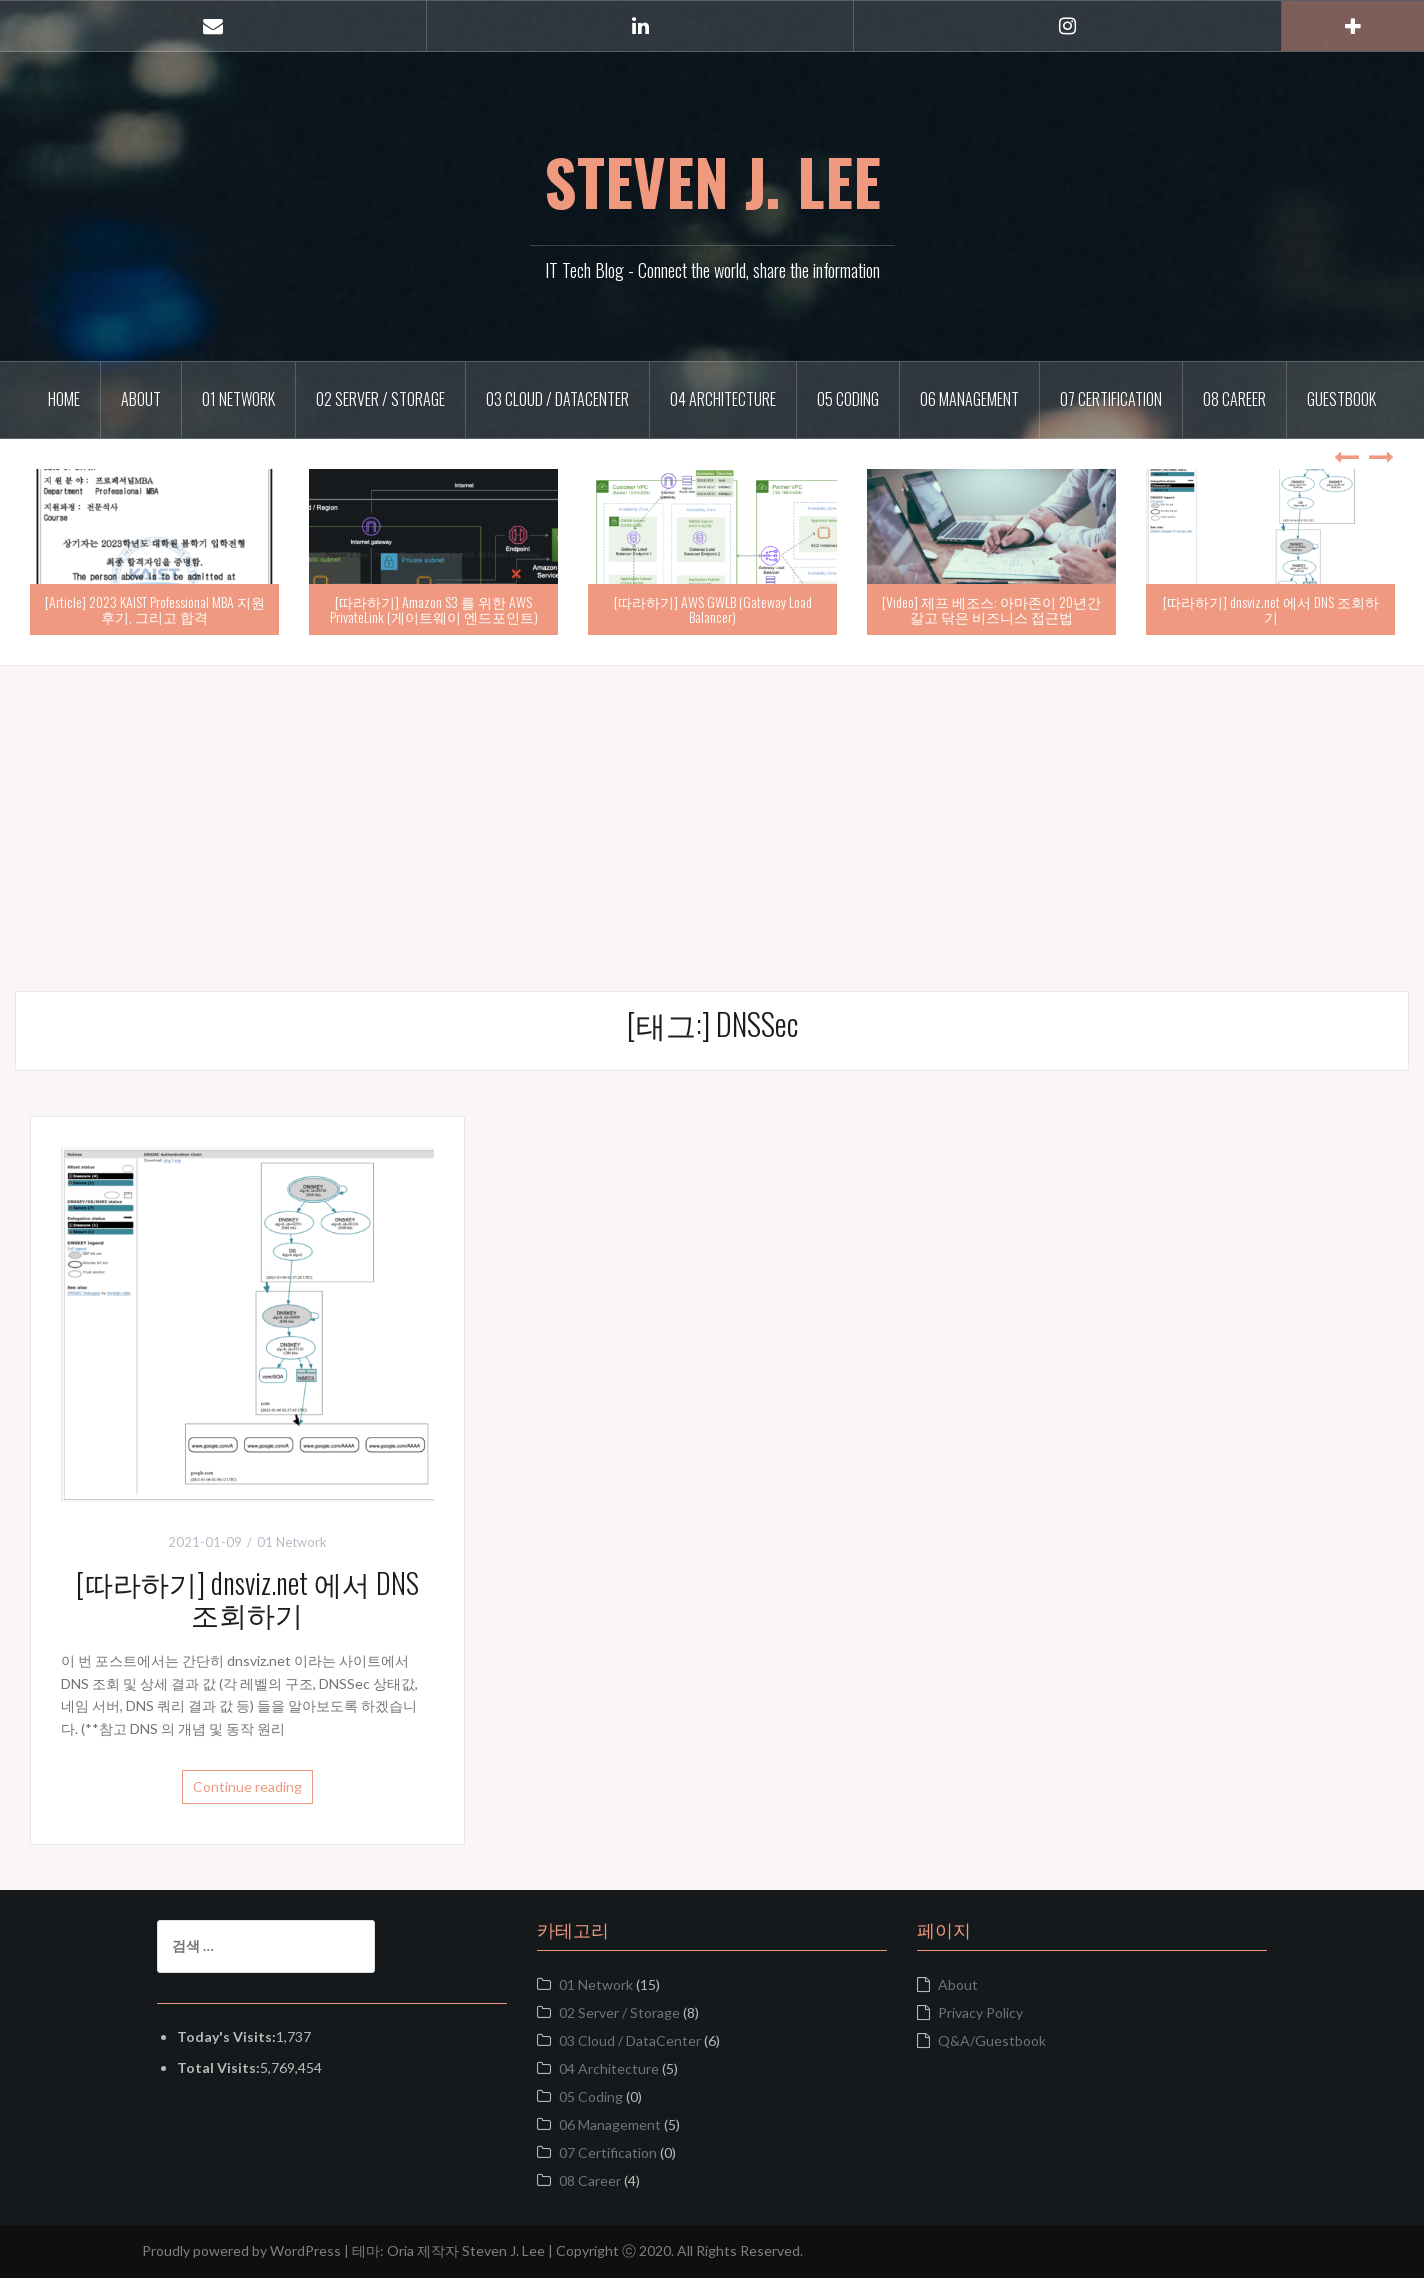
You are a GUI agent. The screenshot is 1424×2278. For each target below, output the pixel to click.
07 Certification (1111, 399)
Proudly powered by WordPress (241, 2250)
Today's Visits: (226, 2036)
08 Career (1234, 399)
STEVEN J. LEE (712, 181)
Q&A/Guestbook (992, 2040)
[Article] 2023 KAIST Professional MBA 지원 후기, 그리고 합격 (155, 609)
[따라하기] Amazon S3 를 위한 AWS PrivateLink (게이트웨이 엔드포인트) (434, 609)
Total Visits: (218, 2067)
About (141, 399)
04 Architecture (723, 399)
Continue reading (247, 1786)
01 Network (238, 399)
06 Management (969, 399)
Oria (400, 2250)
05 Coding (848, 399)
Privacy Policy (980, 2012)
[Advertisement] (712, 806)
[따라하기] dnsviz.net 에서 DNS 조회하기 (1271, 609)
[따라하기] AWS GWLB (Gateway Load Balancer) (713, 609)
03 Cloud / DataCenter (557, 399)
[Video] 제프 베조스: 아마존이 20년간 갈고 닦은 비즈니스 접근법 (991, 609)
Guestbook (1341, 399)
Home (64, 399)
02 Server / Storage (380, 399)
